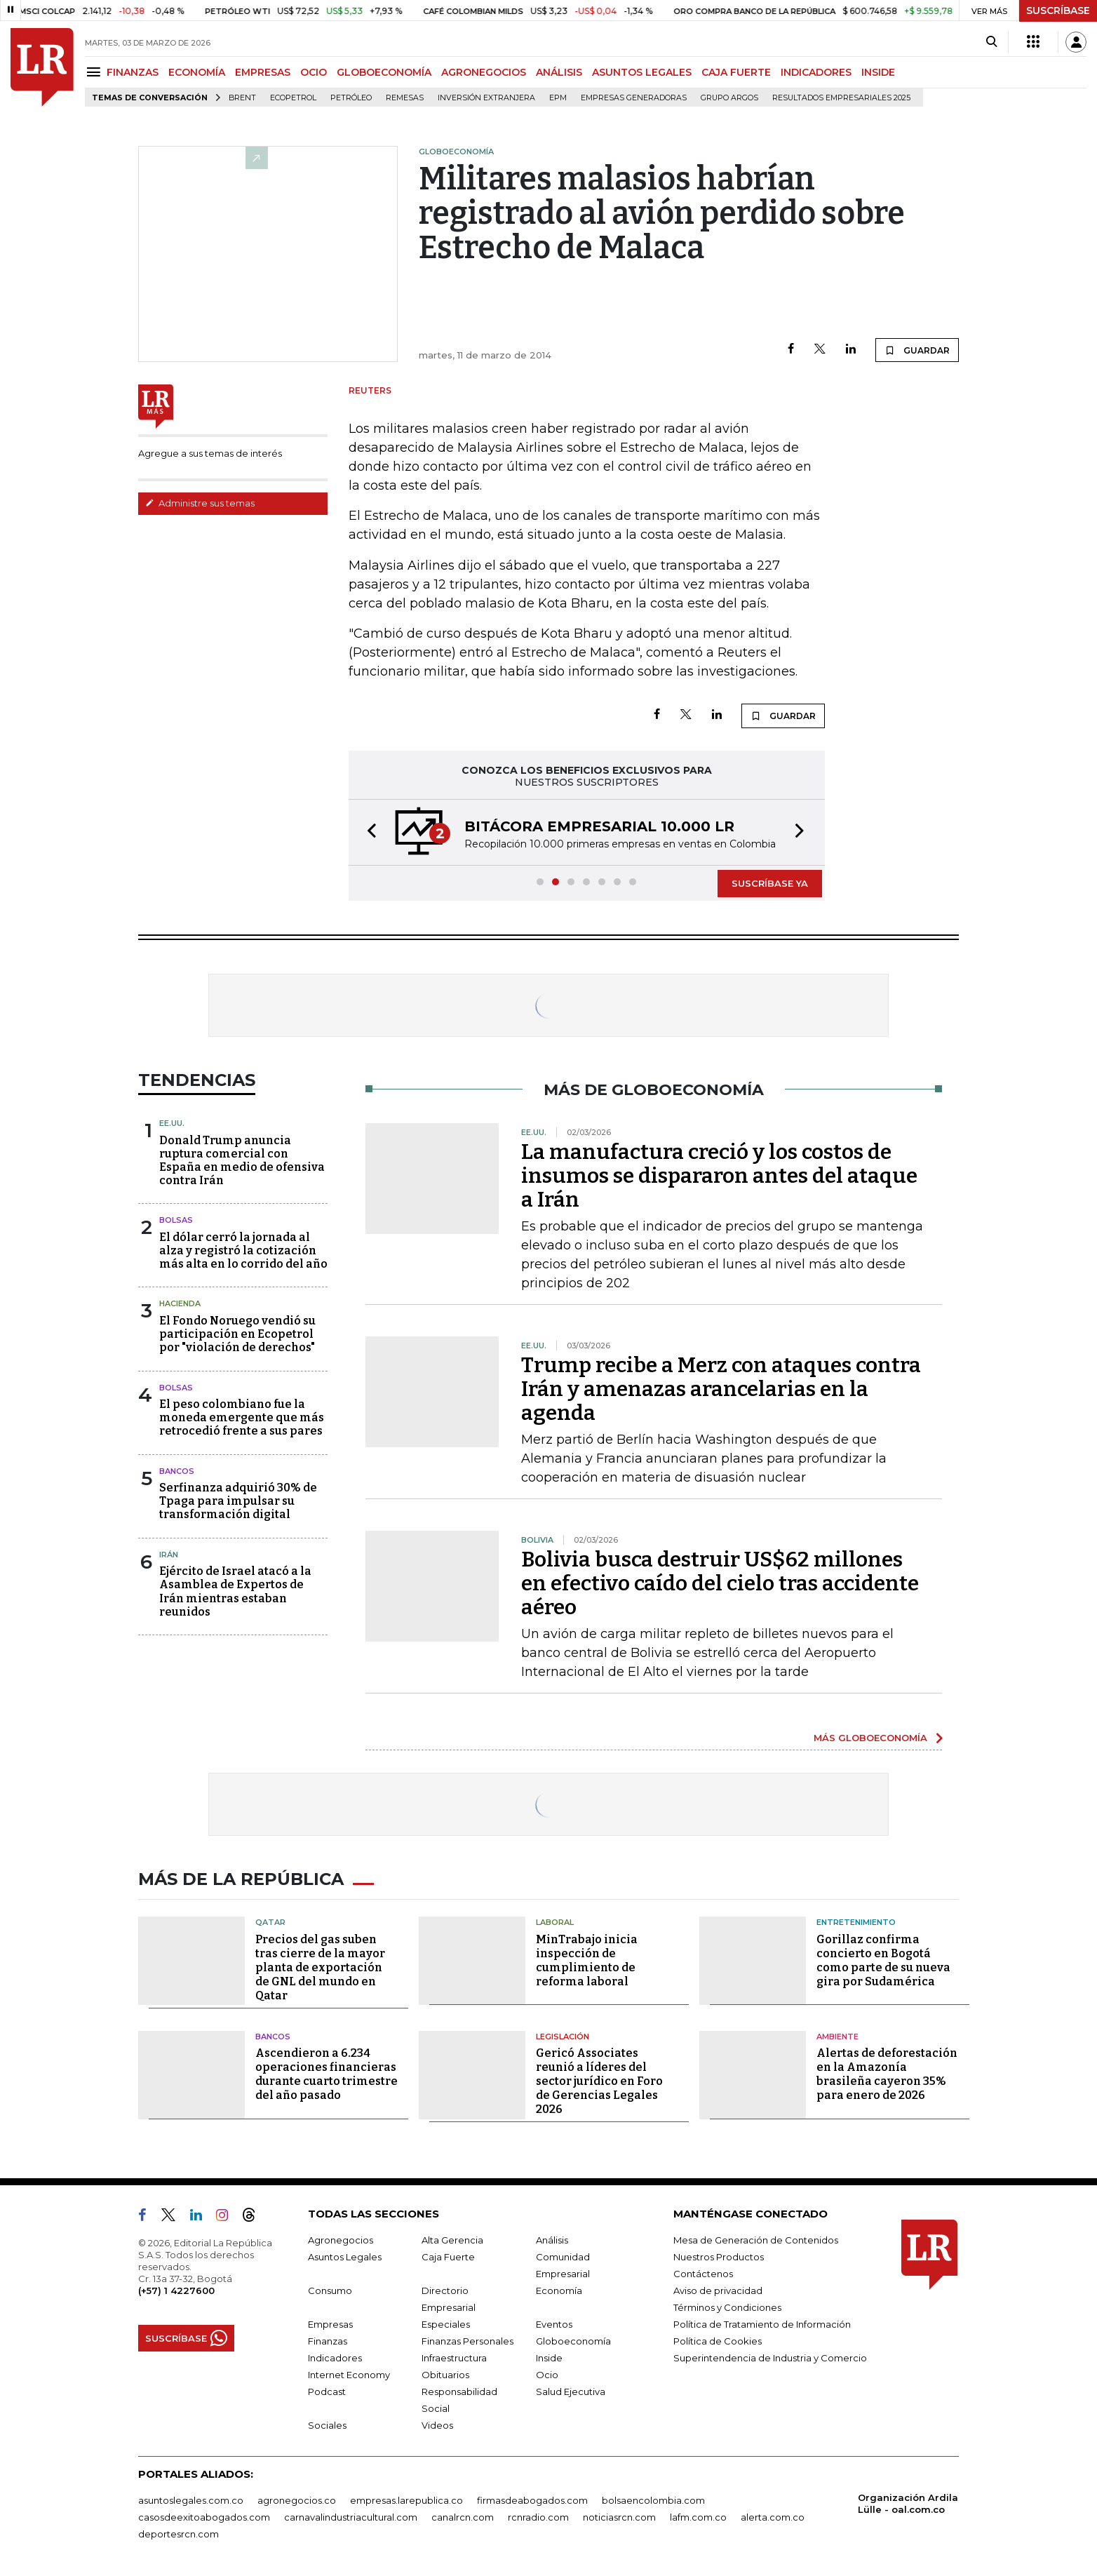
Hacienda (180, 1303)
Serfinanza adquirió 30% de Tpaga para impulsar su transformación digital (238, 1501)
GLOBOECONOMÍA (384, 72)
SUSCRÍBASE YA (770, 883)
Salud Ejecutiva (570, 2391)
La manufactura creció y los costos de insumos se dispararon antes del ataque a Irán (719, 1175)
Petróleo (351, 97)
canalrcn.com (462, 2517)
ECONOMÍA (196, 72)
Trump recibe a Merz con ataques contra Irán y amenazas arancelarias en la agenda (721, 1389)
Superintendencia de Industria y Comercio (770, 2357)
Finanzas (327, 2341)
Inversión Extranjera (486, 97)
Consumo (330, 2290)
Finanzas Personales (467, 2341)
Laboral (555, 1922)
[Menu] (96, 71)
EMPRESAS (262, 72)
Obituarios (445, 2374)
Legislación (562, 2036)
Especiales (446, 2324)
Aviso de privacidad (717, 2290)
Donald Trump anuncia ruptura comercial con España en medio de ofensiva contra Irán (242, 1161)
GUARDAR (917, 350)
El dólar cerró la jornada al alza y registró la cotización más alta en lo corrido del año (243, 1250)
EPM (558, 97)
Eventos (554, 2324)
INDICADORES (816, 72)
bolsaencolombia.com (653, 2500)
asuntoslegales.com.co (190, 2500)
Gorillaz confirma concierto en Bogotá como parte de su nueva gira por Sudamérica (883, 1960)
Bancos (176, 1471)
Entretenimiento (856, 1922)
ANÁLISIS (559, 72)
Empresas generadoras (634, 97)
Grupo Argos (729, 97)
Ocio (547, 2374)
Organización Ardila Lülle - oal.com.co (908, 2503)
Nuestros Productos (718, 2256)
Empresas (330, 2324)
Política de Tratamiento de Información (762, 2324)
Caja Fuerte (448, 2256)
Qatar (270, 1922)
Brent (242, 97)
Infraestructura (454, 2357)
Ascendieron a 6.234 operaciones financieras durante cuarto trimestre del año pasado (326, 2074)
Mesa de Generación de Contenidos (755, 2240)
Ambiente (837, 2036)
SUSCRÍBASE (1058, 10)
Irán (168, 1554)
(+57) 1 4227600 (176, 2290)
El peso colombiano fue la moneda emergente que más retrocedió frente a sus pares (241, 1417)
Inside (549, 2357)
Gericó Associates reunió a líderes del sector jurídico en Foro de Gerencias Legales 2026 (599, 2081)
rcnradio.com (538, 2517)
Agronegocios (340, 2240)
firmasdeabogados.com (532, 2500)
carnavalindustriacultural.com (350, 2517)
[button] (367, 832)
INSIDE (878, 72)
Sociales (327, 2425)
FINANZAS (133, 72)
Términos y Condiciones (727, 2307)
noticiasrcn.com (619, 2517)
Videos (437, 2425)
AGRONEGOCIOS (483, 72)
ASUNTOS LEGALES (642, 72)
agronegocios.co (296, 2500)
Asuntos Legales (345, 2256)
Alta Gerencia (452, 2240)
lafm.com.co (698, 2517)
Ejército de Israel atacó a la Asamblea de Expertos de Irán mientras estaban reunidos (235, 1591)
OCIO (313, 72)
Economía (559, 2290)
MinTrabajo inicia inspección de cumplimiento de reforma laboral (587, 1960)
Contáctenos (703, 2273)
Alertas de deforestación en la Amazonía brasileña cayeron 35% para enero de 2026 (886, 2074)
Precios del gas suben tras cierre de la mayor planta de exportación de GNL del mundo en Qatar (320, 1967)
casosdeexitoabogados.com (204, 2517)
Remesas (405, 97)
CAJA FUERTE (736, 72)
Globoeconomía (573, 2341)
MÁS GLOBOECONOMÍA (870, 1737)
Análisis (552, 2240)
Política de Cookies (717, 2341)
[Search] (991, 42)
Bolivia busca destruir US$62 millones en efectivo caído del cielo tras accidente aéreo (720, 1583)
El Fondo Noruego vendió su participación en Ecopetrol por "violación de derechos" (237, 1334)
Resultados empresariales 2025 (841, 97)
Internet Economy (349, 2374)
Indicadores (335, 2357)
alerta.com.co (773, 2517)
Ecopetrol (293, 97)
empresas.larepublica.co (406, 2500)
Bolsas (176, 1220)
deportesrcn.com (178, 2534)
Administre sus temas (200, 503)
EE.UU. (171, 1123)
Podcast (327, 2391)
